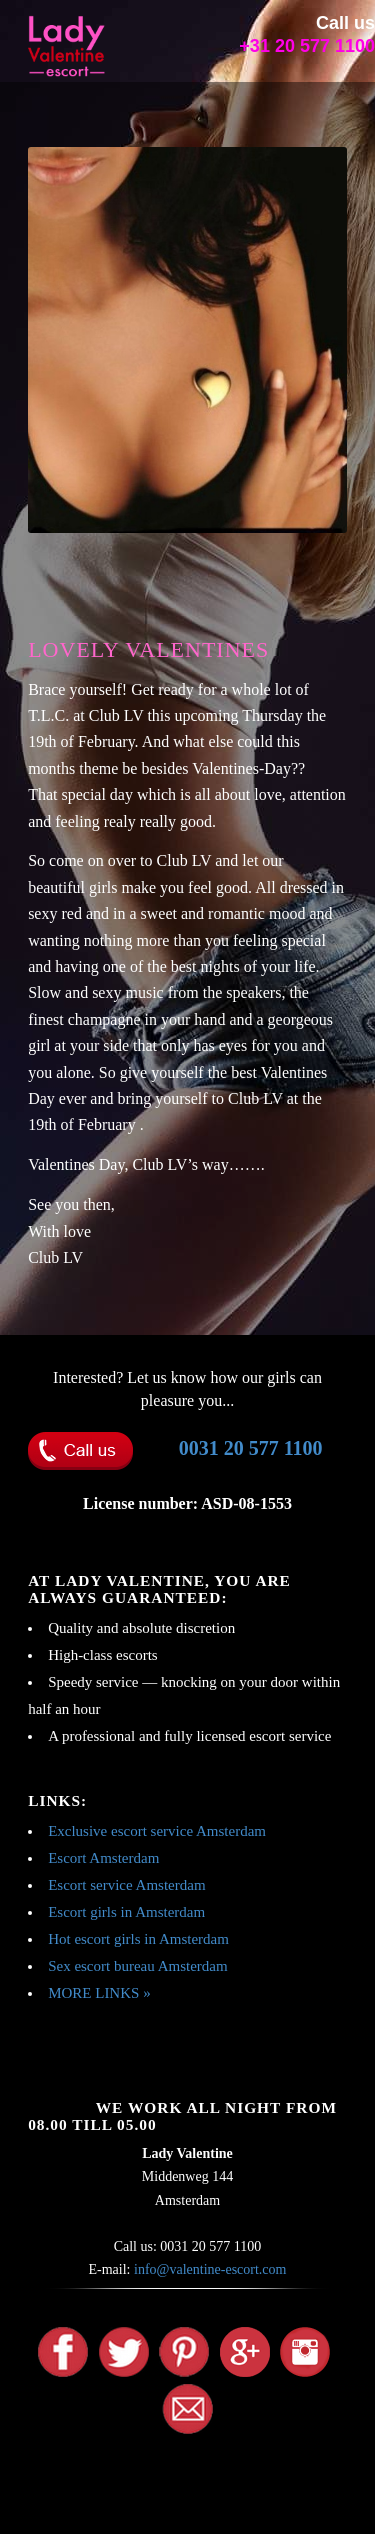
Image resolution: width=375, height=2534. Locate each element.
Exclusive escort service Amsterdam (157, 1831)
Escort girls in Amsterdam (126, 1912)
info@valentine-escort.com (210, 2269)
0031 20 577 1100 (251, 1448)
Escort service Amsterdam (126, 1885)
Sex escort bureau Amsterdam (138, 1966)
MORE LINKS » (99, 1993)
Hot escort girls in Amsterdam (138, 1939)
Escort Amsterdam (103, 1858)
